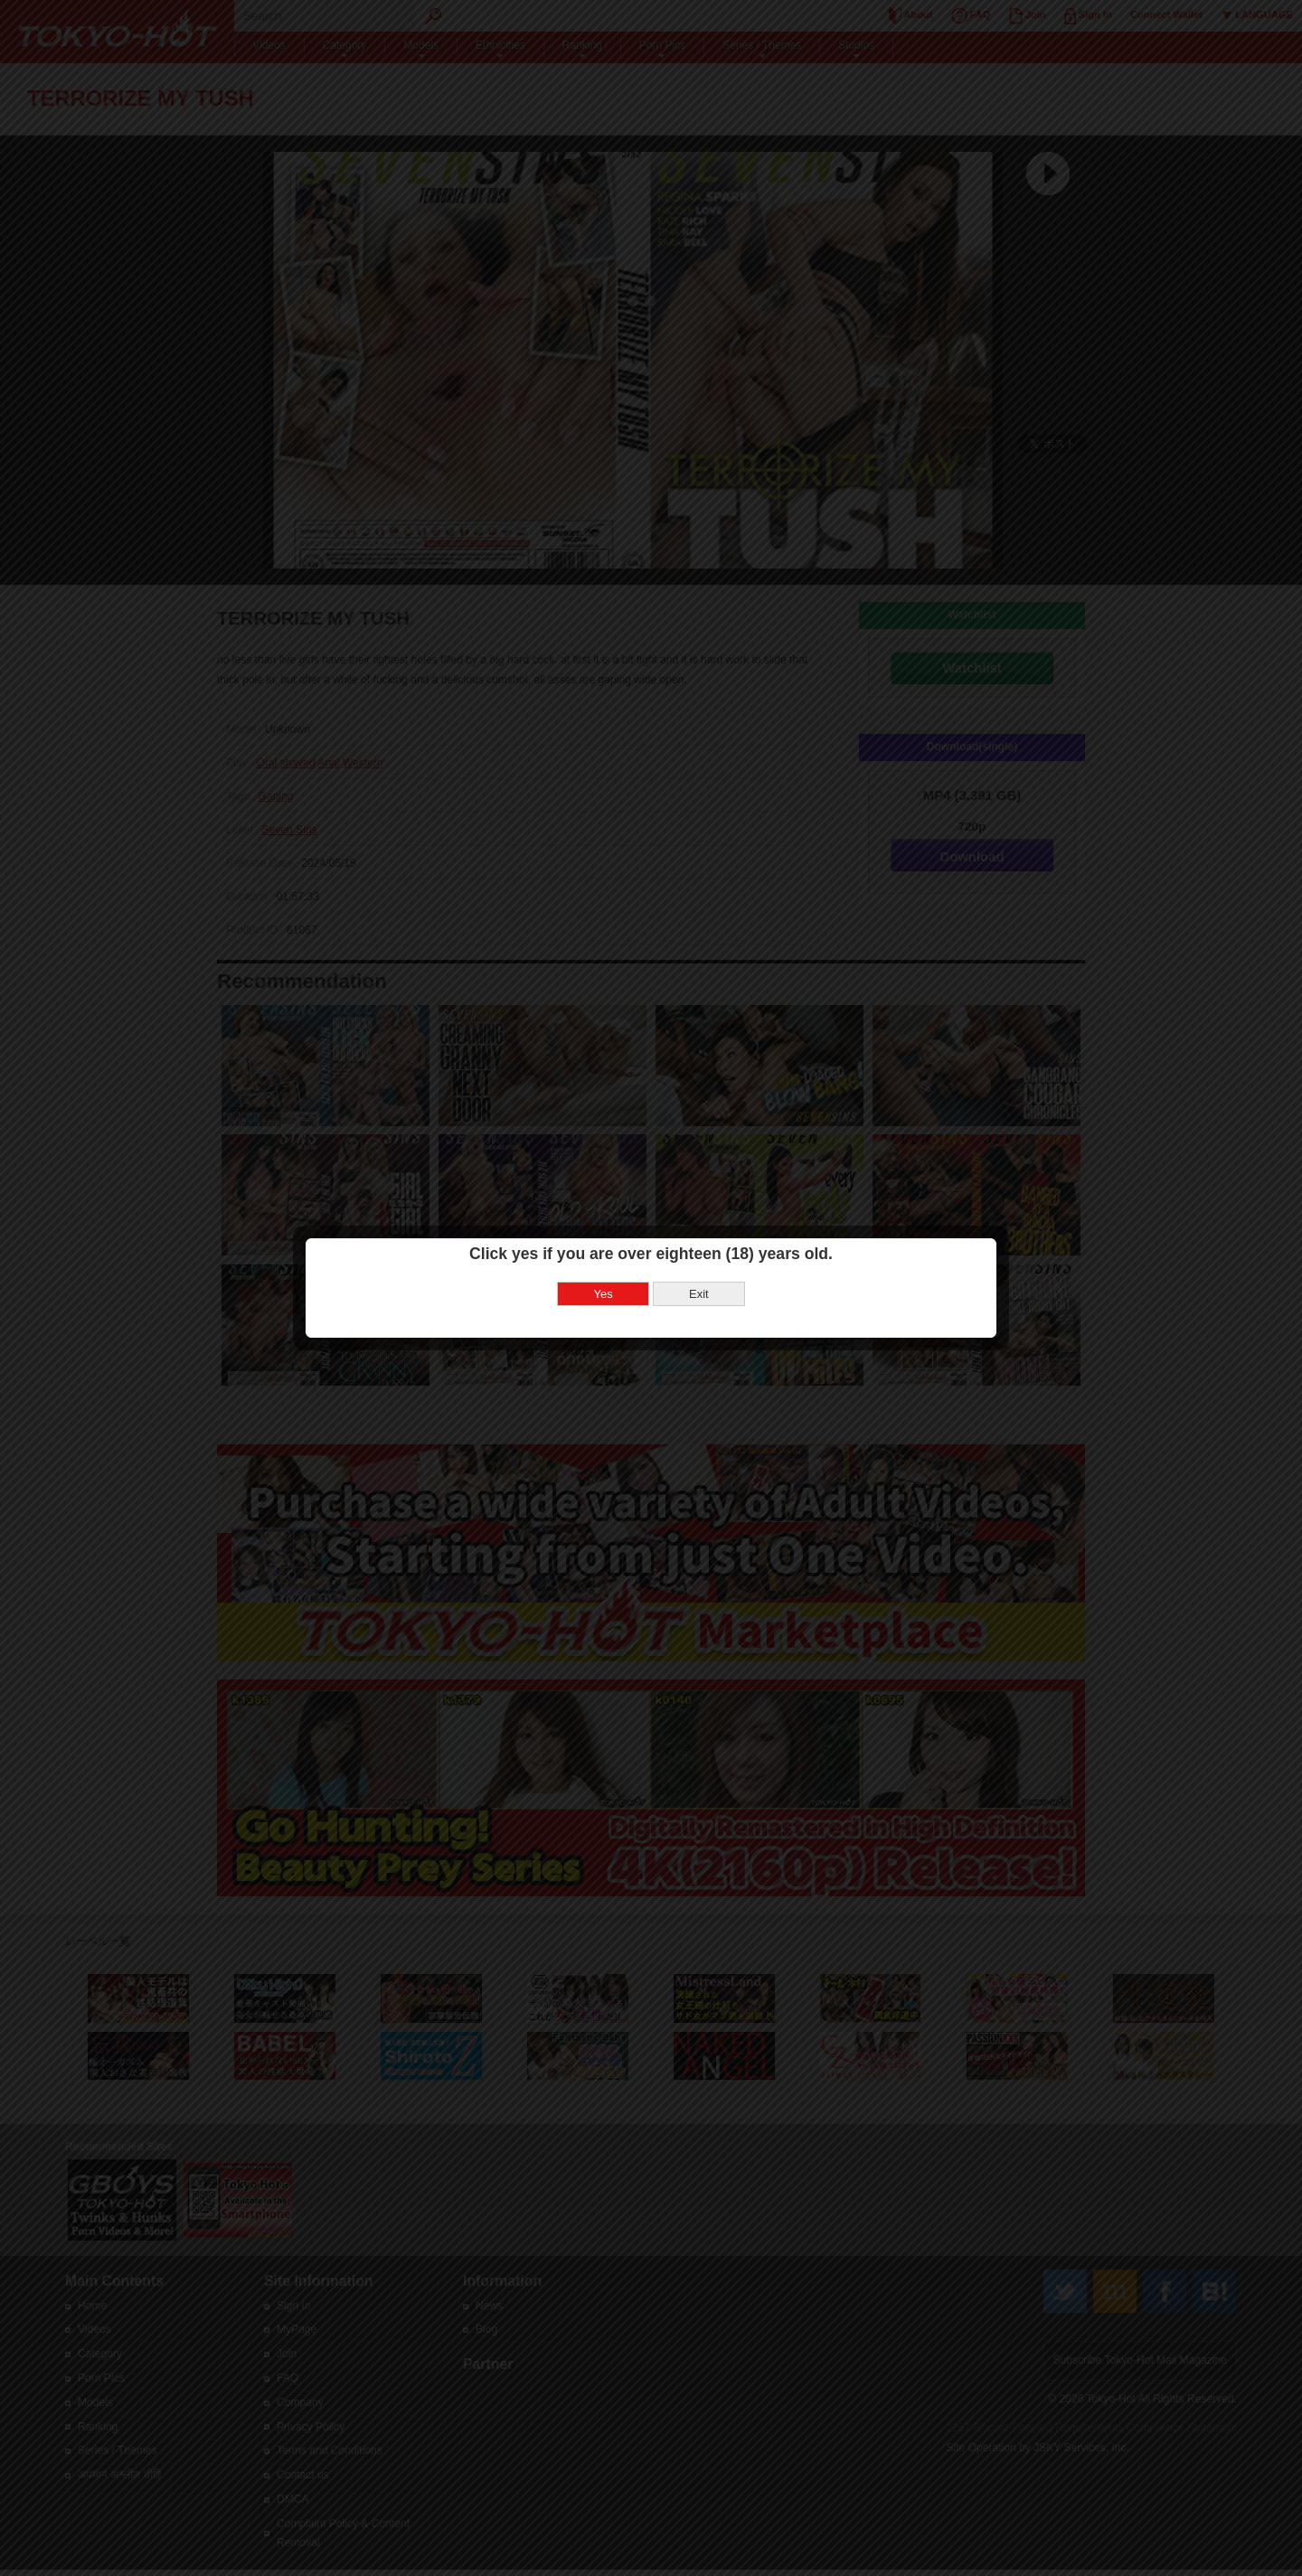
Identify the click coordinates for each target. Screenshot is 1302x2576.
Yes (603, 1292)
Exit (699, 1292)
